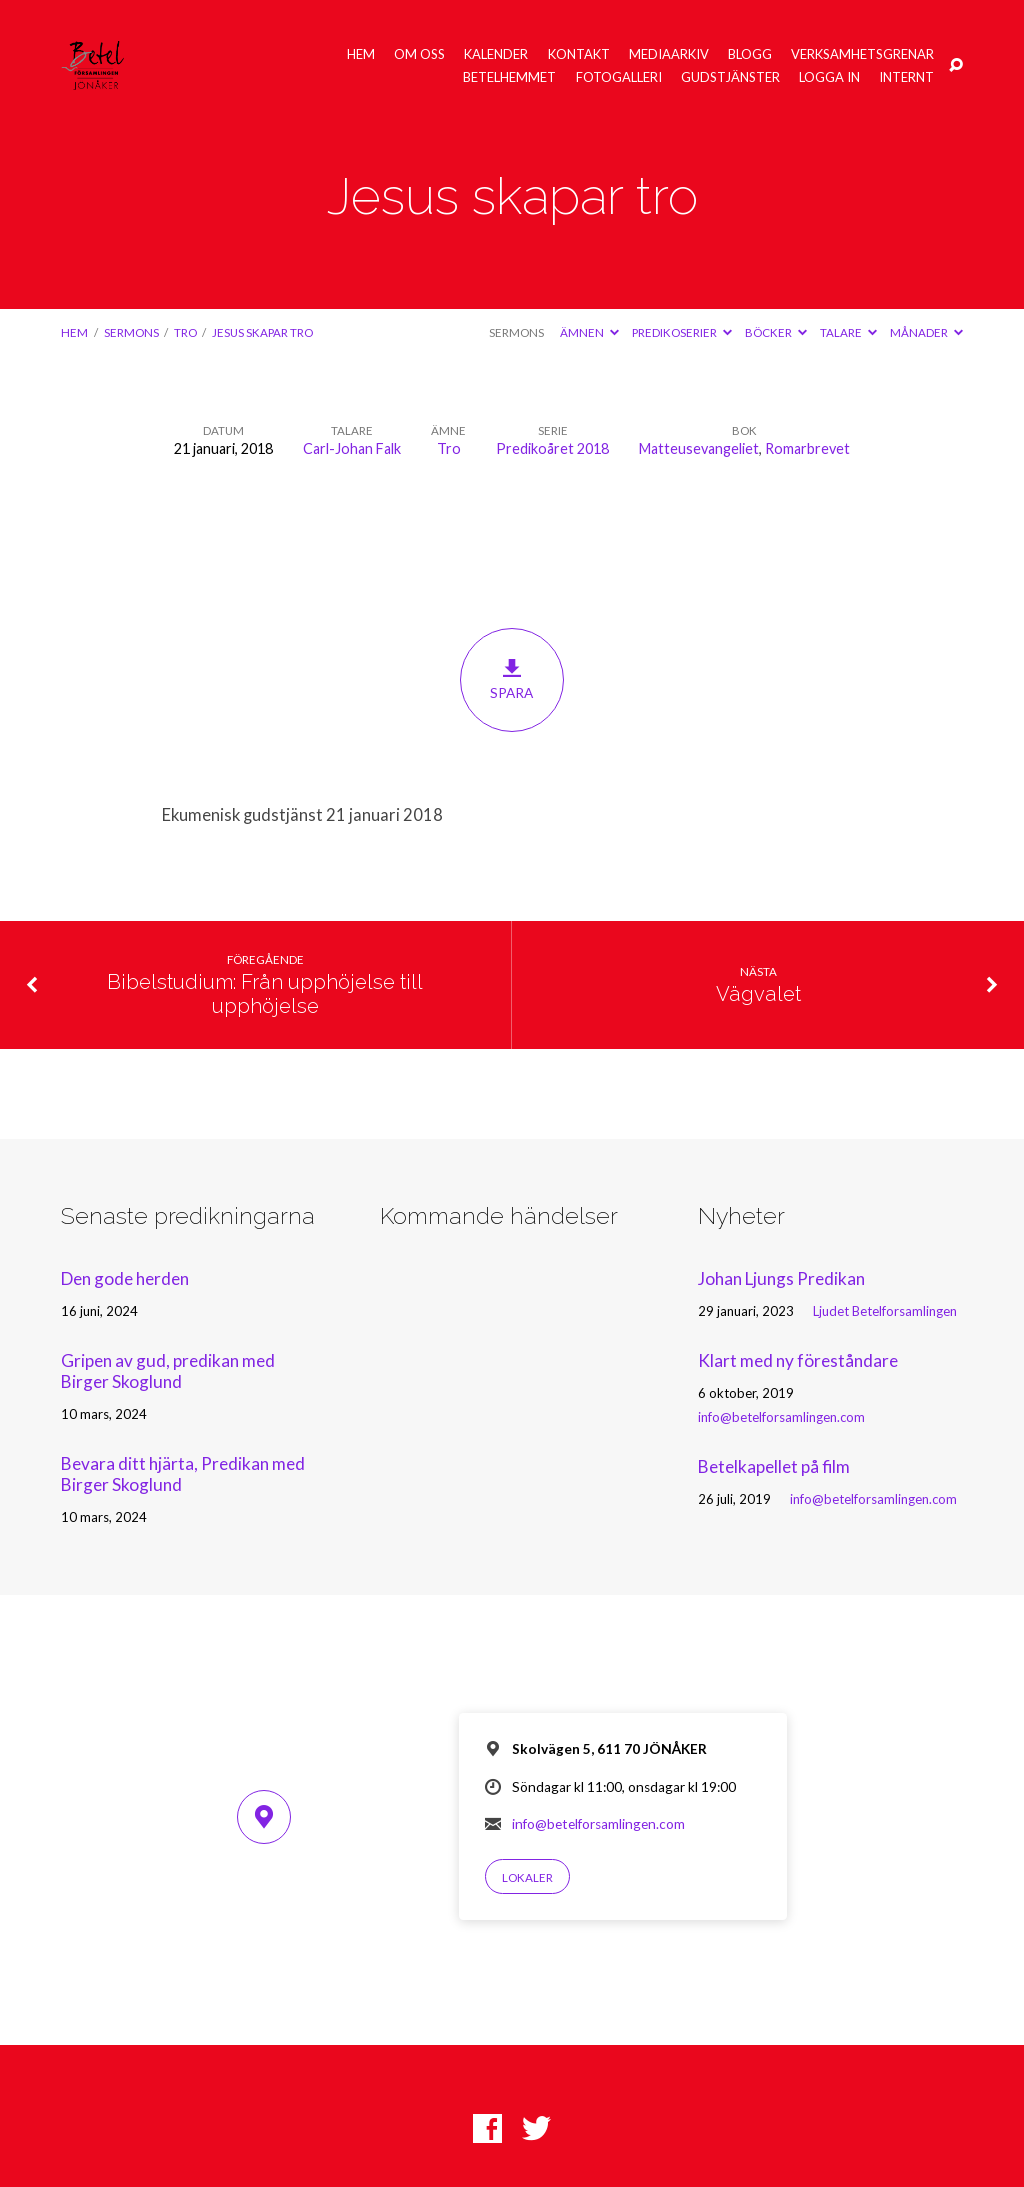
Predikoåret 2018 (552, 448)
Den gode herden (125, 1278)
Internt (906, 77)
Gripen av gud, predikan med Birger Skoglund (168, 1371)
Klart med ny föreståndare (798, 1360)
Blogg (750, 54)
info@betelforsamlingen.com (781, 1417)
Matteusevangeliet (699, 448)
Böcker (776, 332)
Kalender (496, 54)
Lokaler (527, 1877)
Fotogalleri (619, 77)
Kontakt (579, 54)
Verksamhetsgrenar (862, 54)
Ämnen (589, 332)
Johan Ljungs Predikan (781, 1278)
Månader (926, 332)
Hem (361, 54)
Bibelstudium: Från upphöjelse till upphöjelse (265, 994)
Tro (185, 332)
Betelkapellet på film (774, 1466)
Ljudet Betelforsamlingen (885, 1311)
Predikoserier (682, 332)
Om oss (419, 54)
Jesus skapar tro (262, 332)
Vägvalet (758, 994)
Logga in (829, 77)
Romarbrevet (807, 448)
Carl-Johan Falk (352, 448)
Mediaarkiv (669, 54)
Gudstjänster (730, 77)
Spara (511, 680)
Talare (848, 332)
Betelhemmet (509, 77)
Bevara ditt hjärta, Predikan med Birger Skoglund (183, 1474)
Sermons (131, 332)
